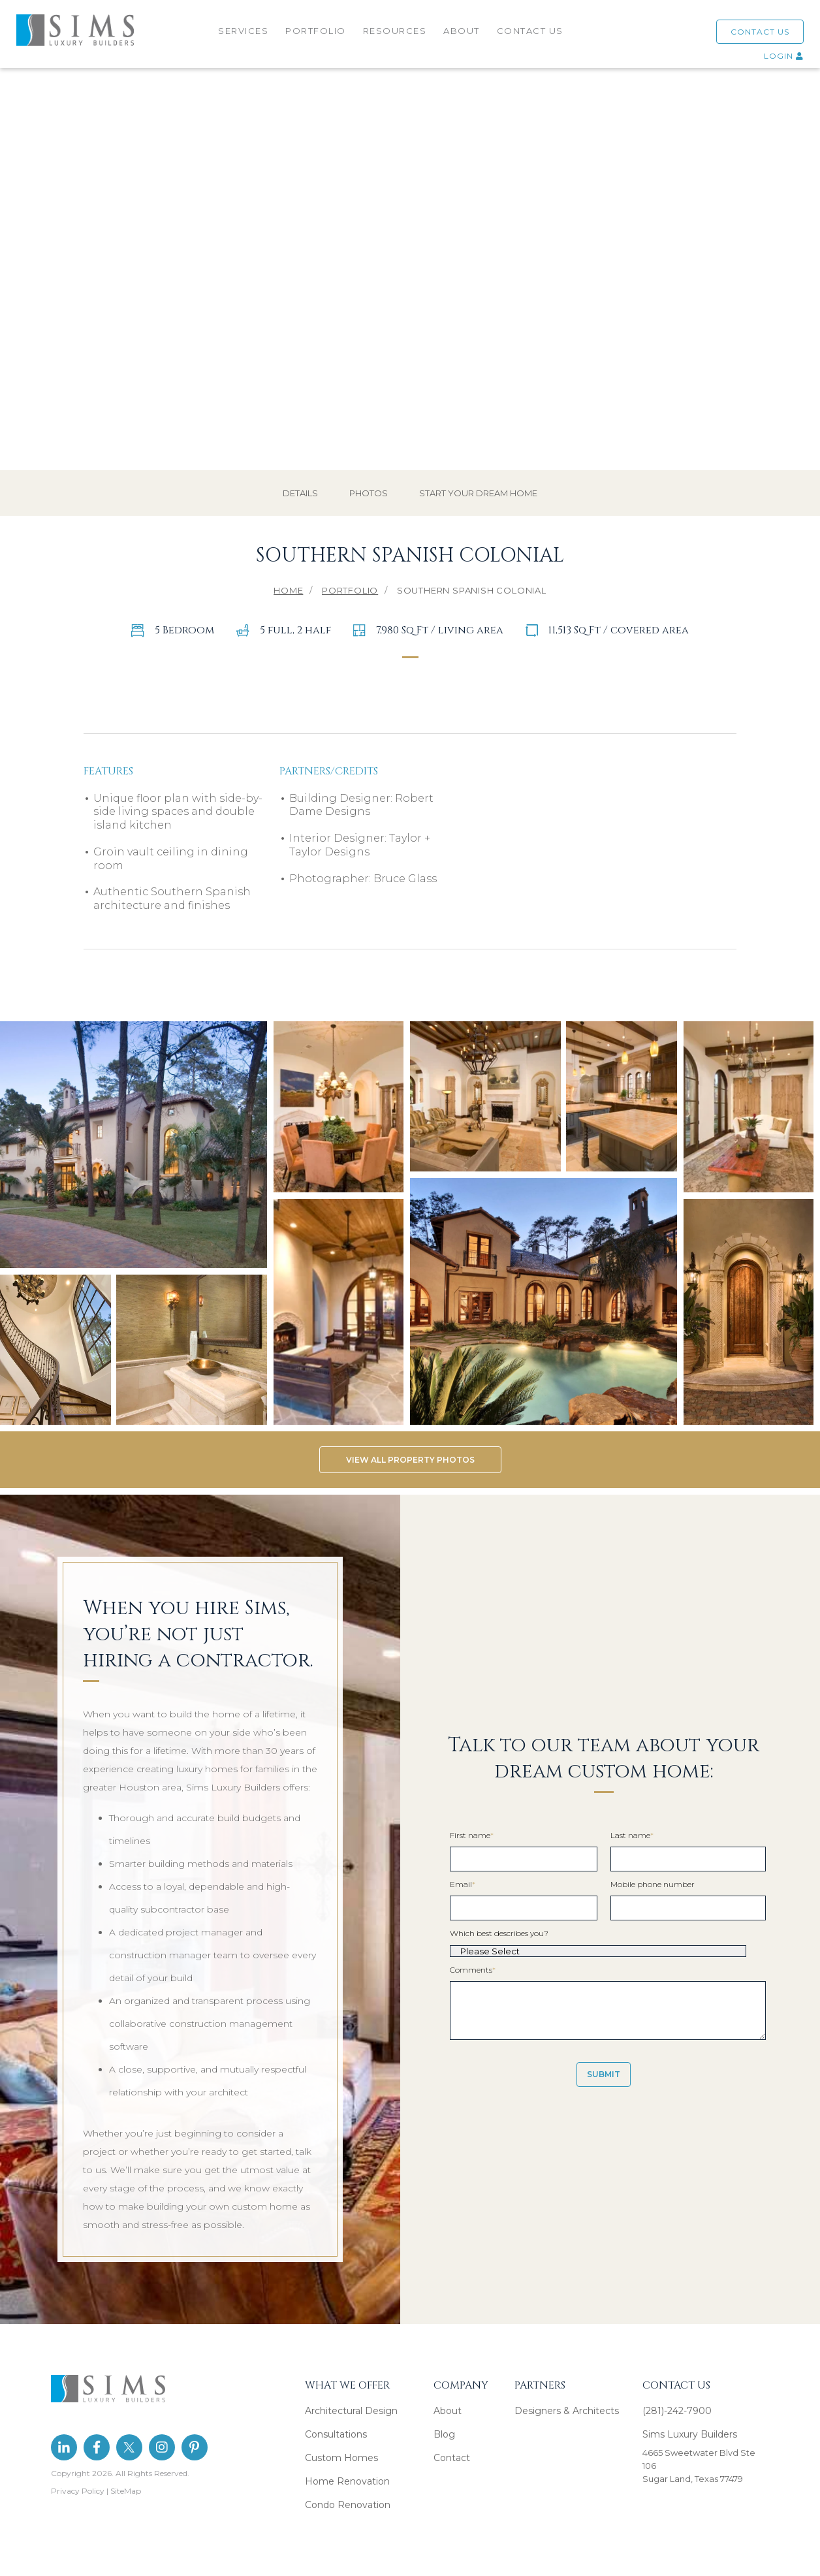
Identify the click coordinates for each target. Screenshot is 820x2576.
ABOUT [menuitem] (461, 30)
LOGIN (784, 56)
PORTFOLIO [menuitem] (315, 30)
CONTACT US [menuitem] (530, 30)
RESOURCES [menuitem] (395, 30)
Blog (444, 2420)
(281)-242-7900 (677, 2396)
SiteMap (125, 2476)
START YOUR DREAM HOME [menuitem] (478, 478)
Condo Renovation (347, 2490)
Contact (452, 2443)
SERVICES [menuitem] (243, 30)
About (448, 2396)
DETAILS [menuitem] (300, 478)
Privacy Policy (77, 2476)
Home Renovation (347, 2467)
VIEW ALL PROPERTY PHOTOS (410, 1446)
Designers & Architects (566, 2396)
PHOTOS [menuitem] (368, 478)
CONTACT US (760, 32)
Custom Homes (341, 2443)
